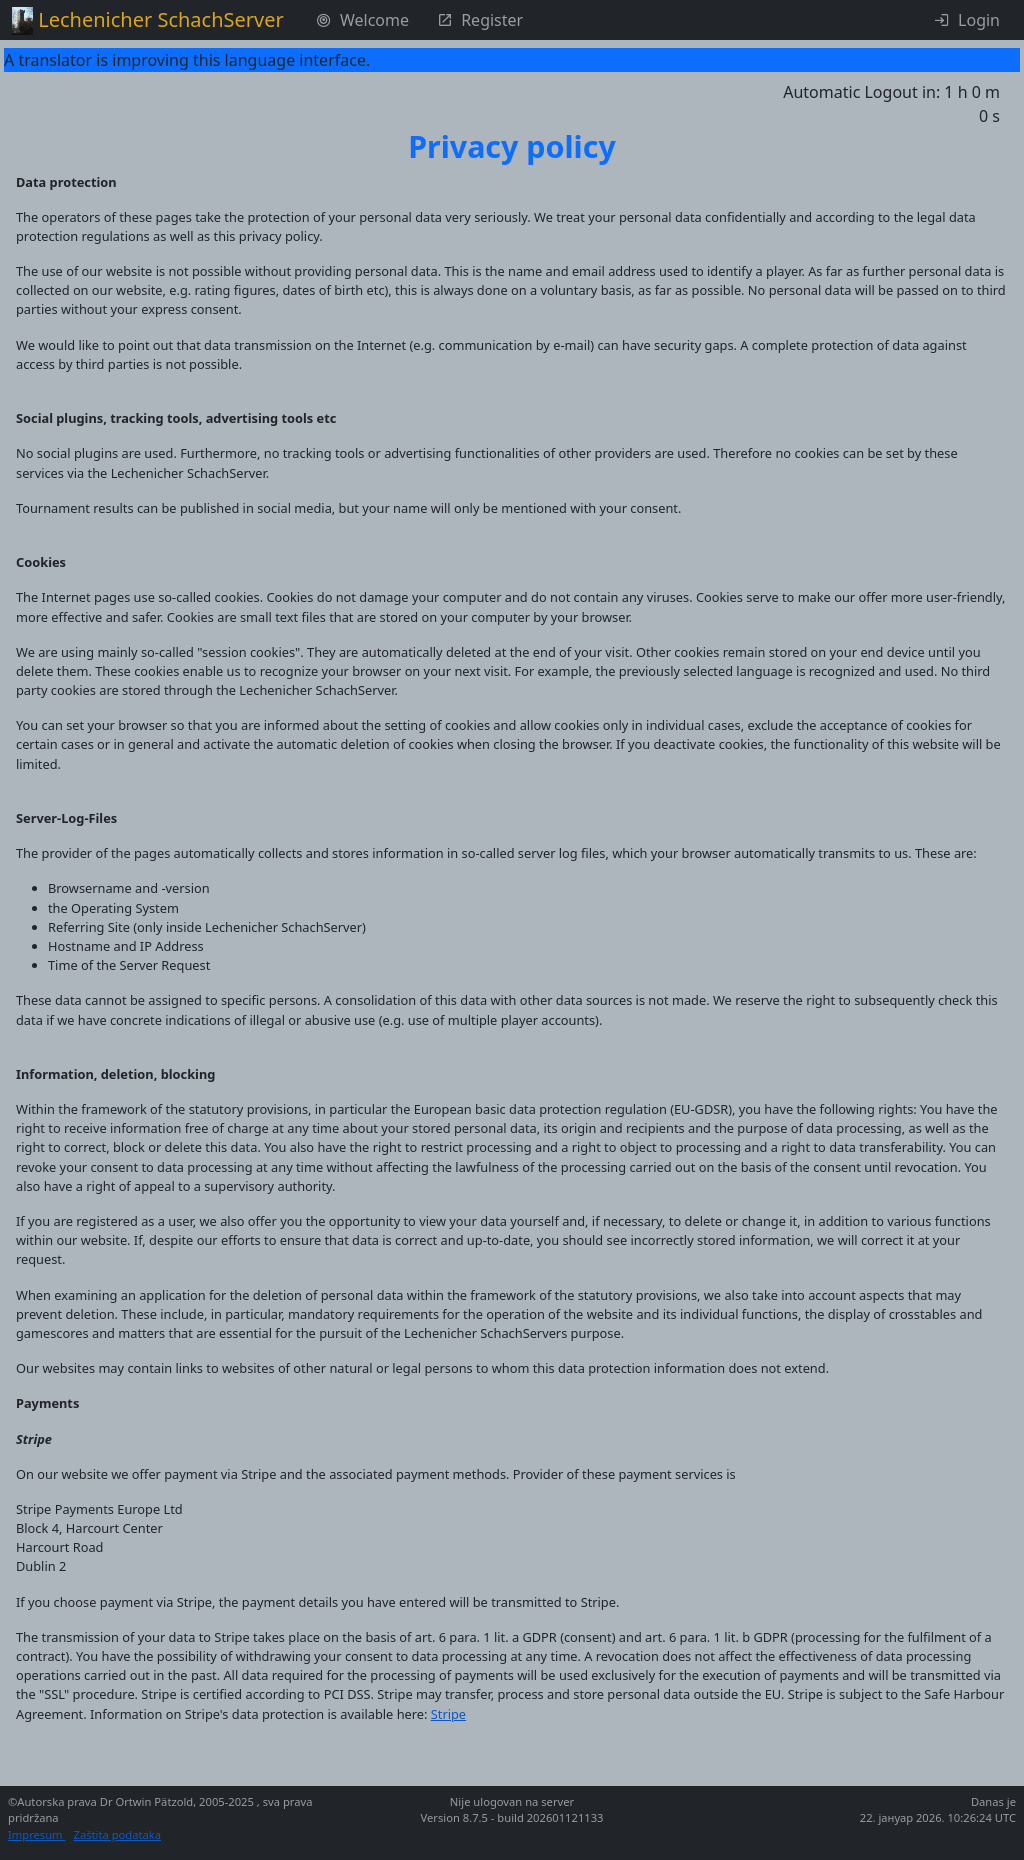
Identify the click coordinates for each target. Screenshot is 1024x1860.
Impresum (36, 1834)
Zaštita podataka (117, 1834)
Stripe (448, 1714)
